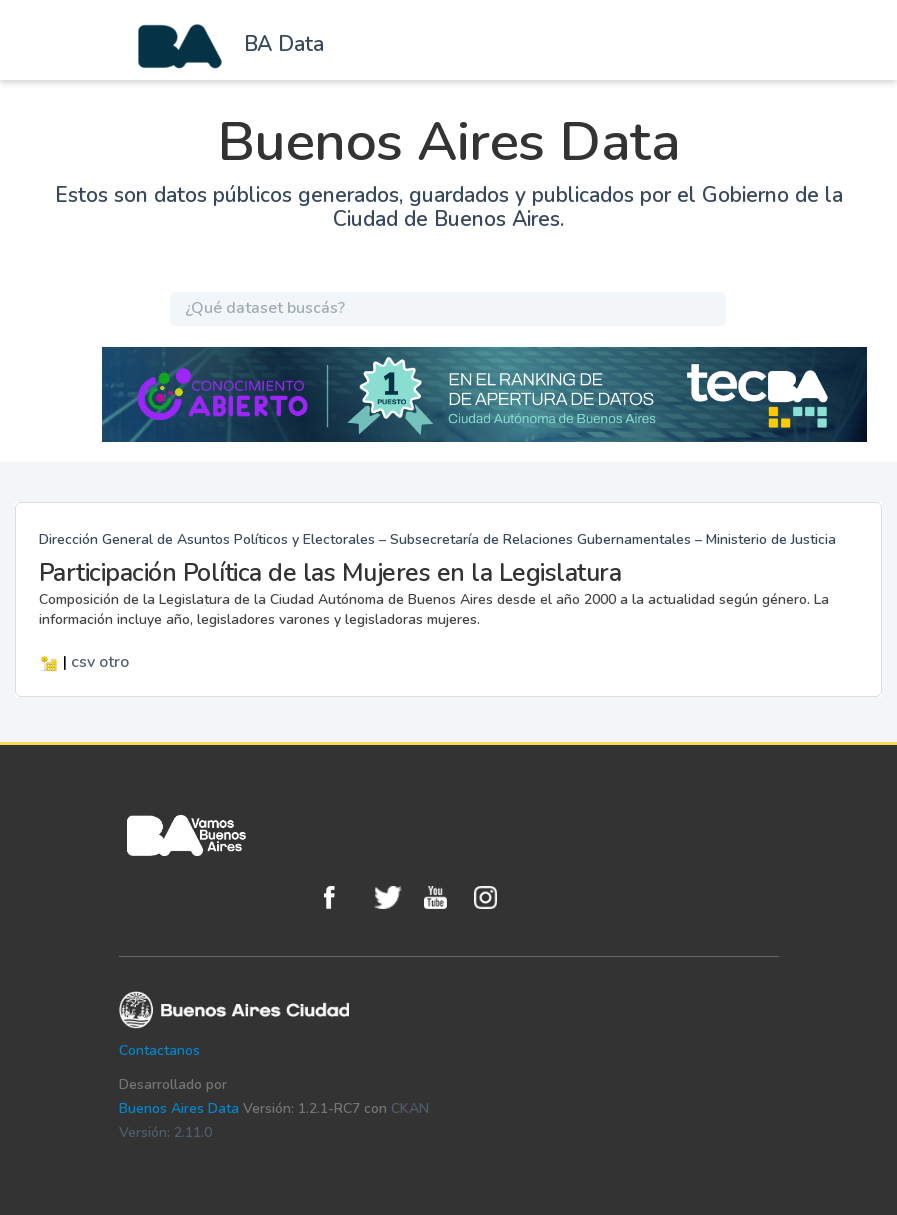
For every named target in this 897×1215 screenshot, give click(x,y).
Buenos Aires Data (179, 1108)
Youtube (444, 897)
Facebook (344, 897)
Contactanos (159, 1050)
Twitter (394, 897)
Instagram (494, 897)
